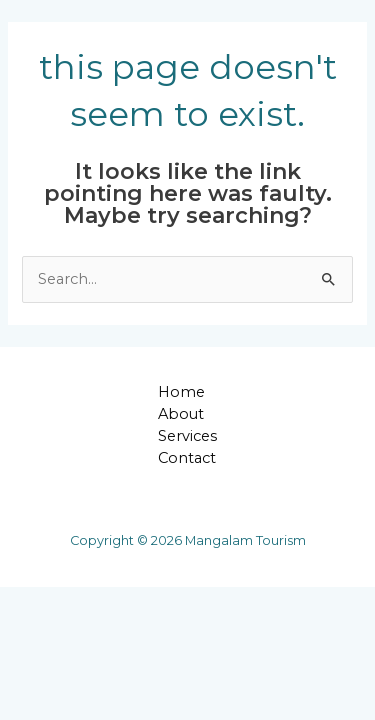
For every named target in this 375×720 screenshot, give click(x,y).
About (181, 414)
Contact (187, 458)
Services (187, 436)
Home (181, 392)
